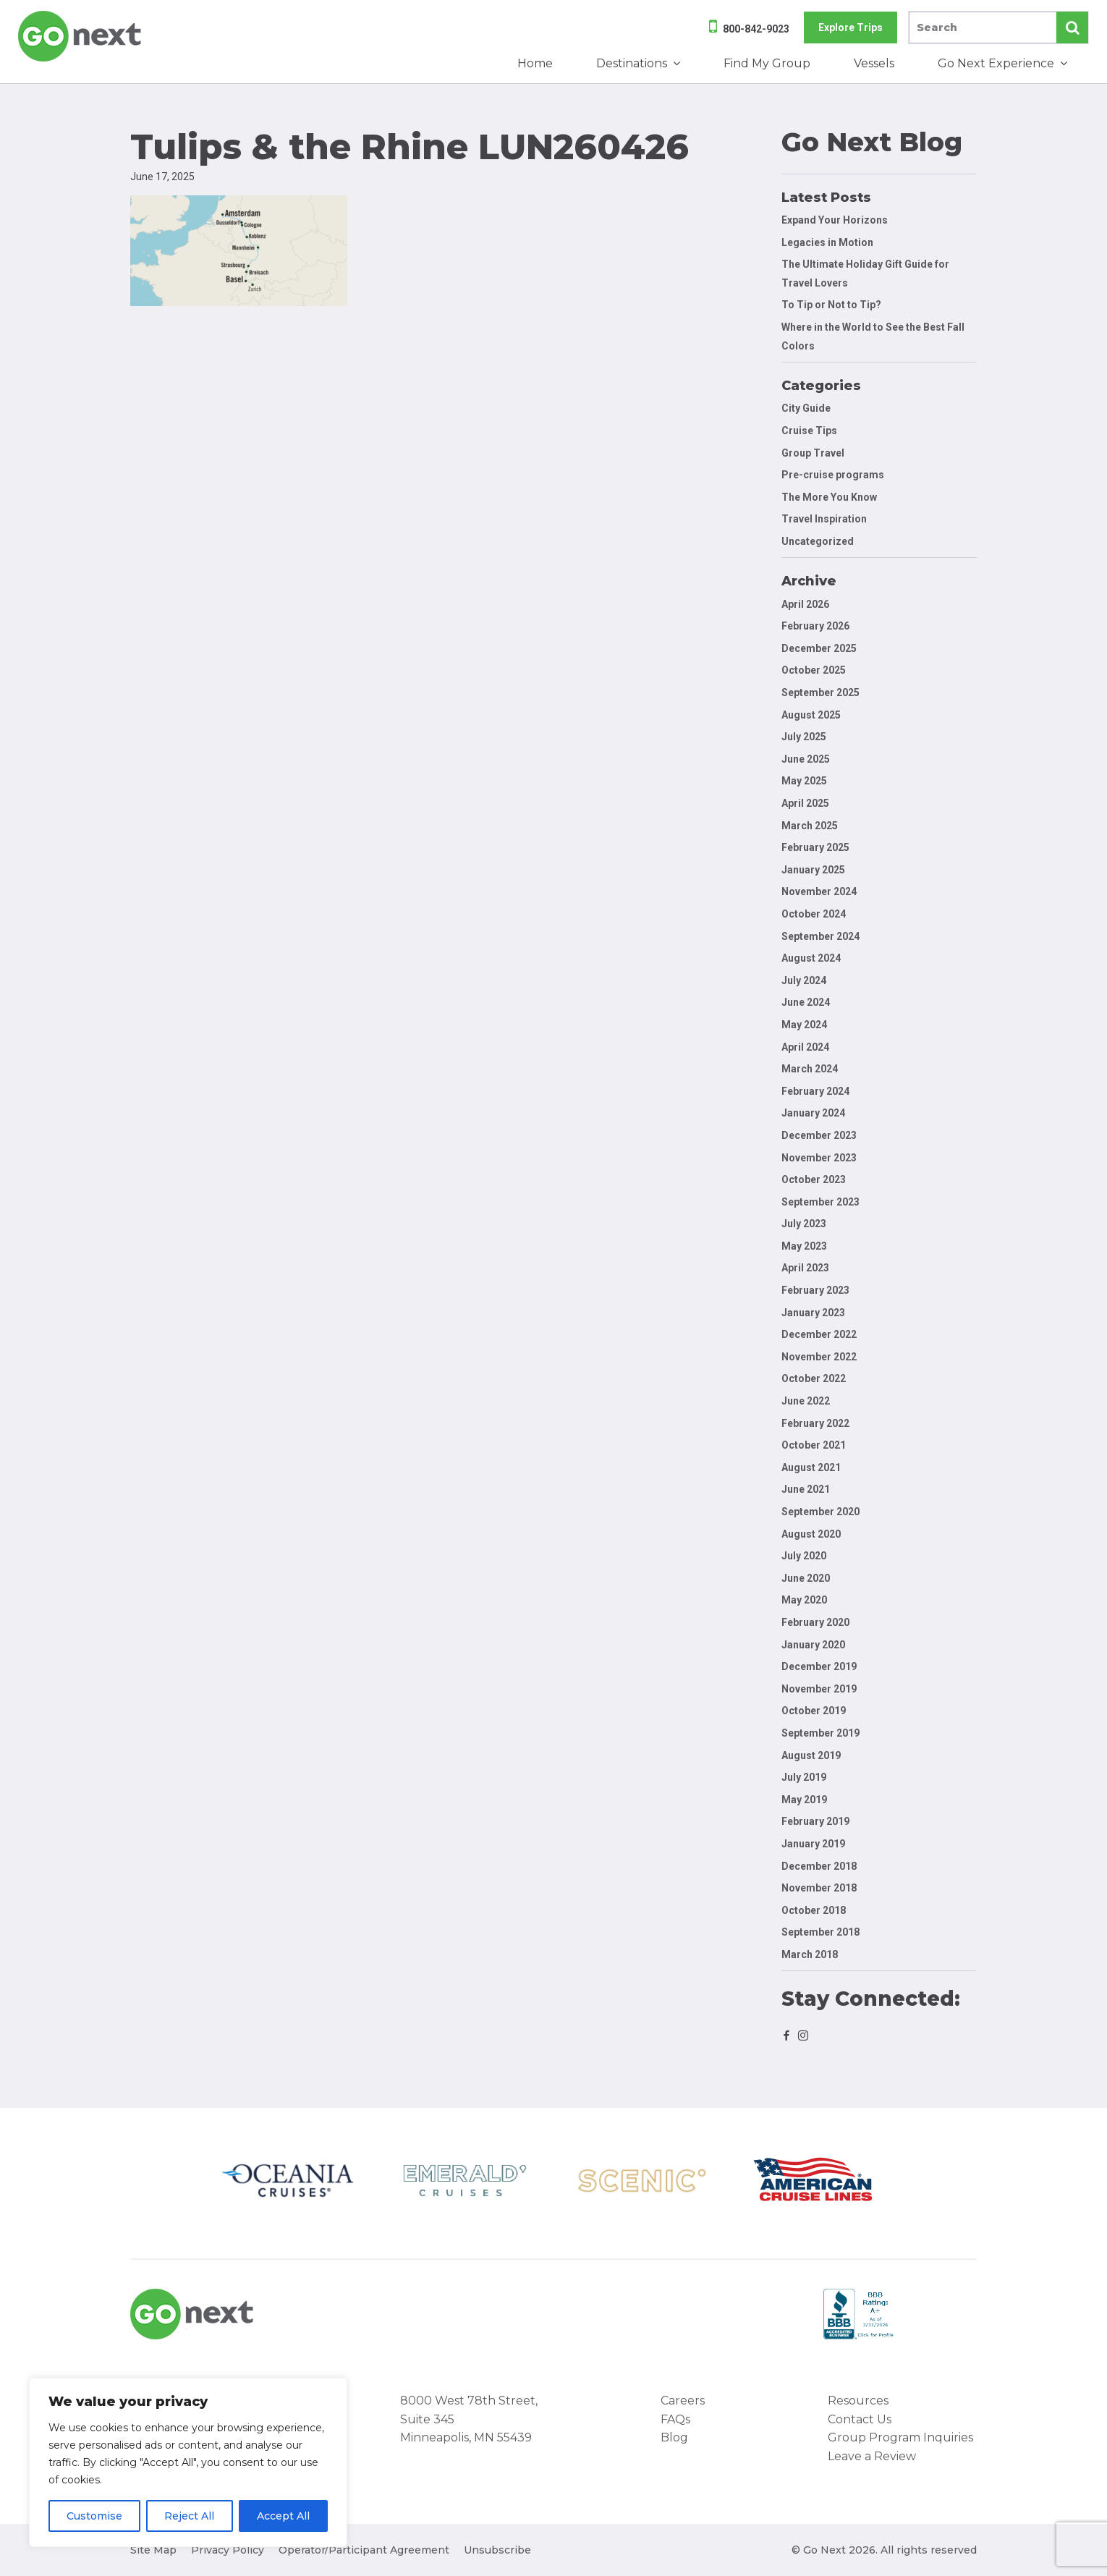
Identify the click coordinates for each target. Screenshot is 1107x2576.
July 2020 (803, 1556)
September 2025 (820, 692)
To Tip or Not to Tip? (832, 304)
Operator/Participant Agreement (364, 2549)
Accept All (283, 2515)
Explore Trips (850, 27)
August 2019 (811, 1755)
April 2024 (805, 1047)
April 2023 (805, 1268)
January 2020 (813, 1645)
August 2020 (811, 1534)
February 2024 (815, 1091)
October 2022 (813, 1378)
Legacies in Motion (827, 242)
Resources (858, 2400)
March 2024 (809, 1069)
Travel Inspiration (824, 519)
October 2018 (813, 1910)
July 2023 (803, 1223)
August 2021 (811, 1467)
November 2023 (819, 1158)
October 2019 (813, 1710)
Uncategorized (817, 541)
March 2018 (809, 1954)
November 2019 (819, 1689)
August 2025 (811, 715)
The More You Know (829, 497)
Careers (683, 2400)
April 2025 (805, 803)
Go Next (80, 36)
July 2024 (803, 980)
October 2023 (813, 1179)
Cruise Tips (809, 430)
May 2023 (804, 1246)
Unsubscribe (497, 2549)
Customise (94, 2515)
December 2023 (819, 1135)
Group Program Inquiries (900, 2437)
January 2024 (813, 1113)
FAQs (675, 2419)
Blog (674, 2437)
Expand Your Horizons (834, 220)
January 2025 (813, 870)
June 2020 (805, 1578)
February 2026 (815, 626)
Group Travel (812, 453)
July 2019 (803, 1777)
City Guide (806, 408)
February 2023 (815, 1290)
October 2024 (813, 914)
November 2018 (819, 1888)
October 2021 (813, 1445)
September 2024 (820, 936)
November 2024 (819, 891)
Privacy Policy (227, 2549)
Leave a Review (872, 2456)
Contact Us (859, 2419)
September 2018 (820, 1932)
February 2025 (815, 847)
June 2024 (805, 1002)
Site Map (153, 2549)
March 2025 (809, 825)
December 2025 (819, 648)
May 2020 (804, 1600)
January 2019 (813, 1844)
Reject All (189, 2515)
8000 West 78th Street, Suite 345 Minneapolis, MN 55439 (469, 2419)
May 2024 (804, 1024)
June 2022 (805, 1401)
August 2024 (811, 958)
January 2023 (813, 1312)
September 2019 (820, 1733)
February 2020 (815, 1622)
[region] (188, 2462)
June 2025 (805, 759)
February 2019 (815, 1821)
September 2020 (820, 1511)
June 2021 (805, 1489)
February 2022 (815, 1423)
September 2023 (820, 1202)
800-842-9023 (756, 29)
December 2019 (819, 1666)
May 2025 (804, 781)
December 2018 (819, 1866)
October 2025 (813, 670)
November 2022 (819, 1357)
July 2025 (803, 736)
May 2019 (804, 1799)
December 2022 (819, 1334)
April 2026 (805, 604)
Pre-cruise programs (832, 474)
